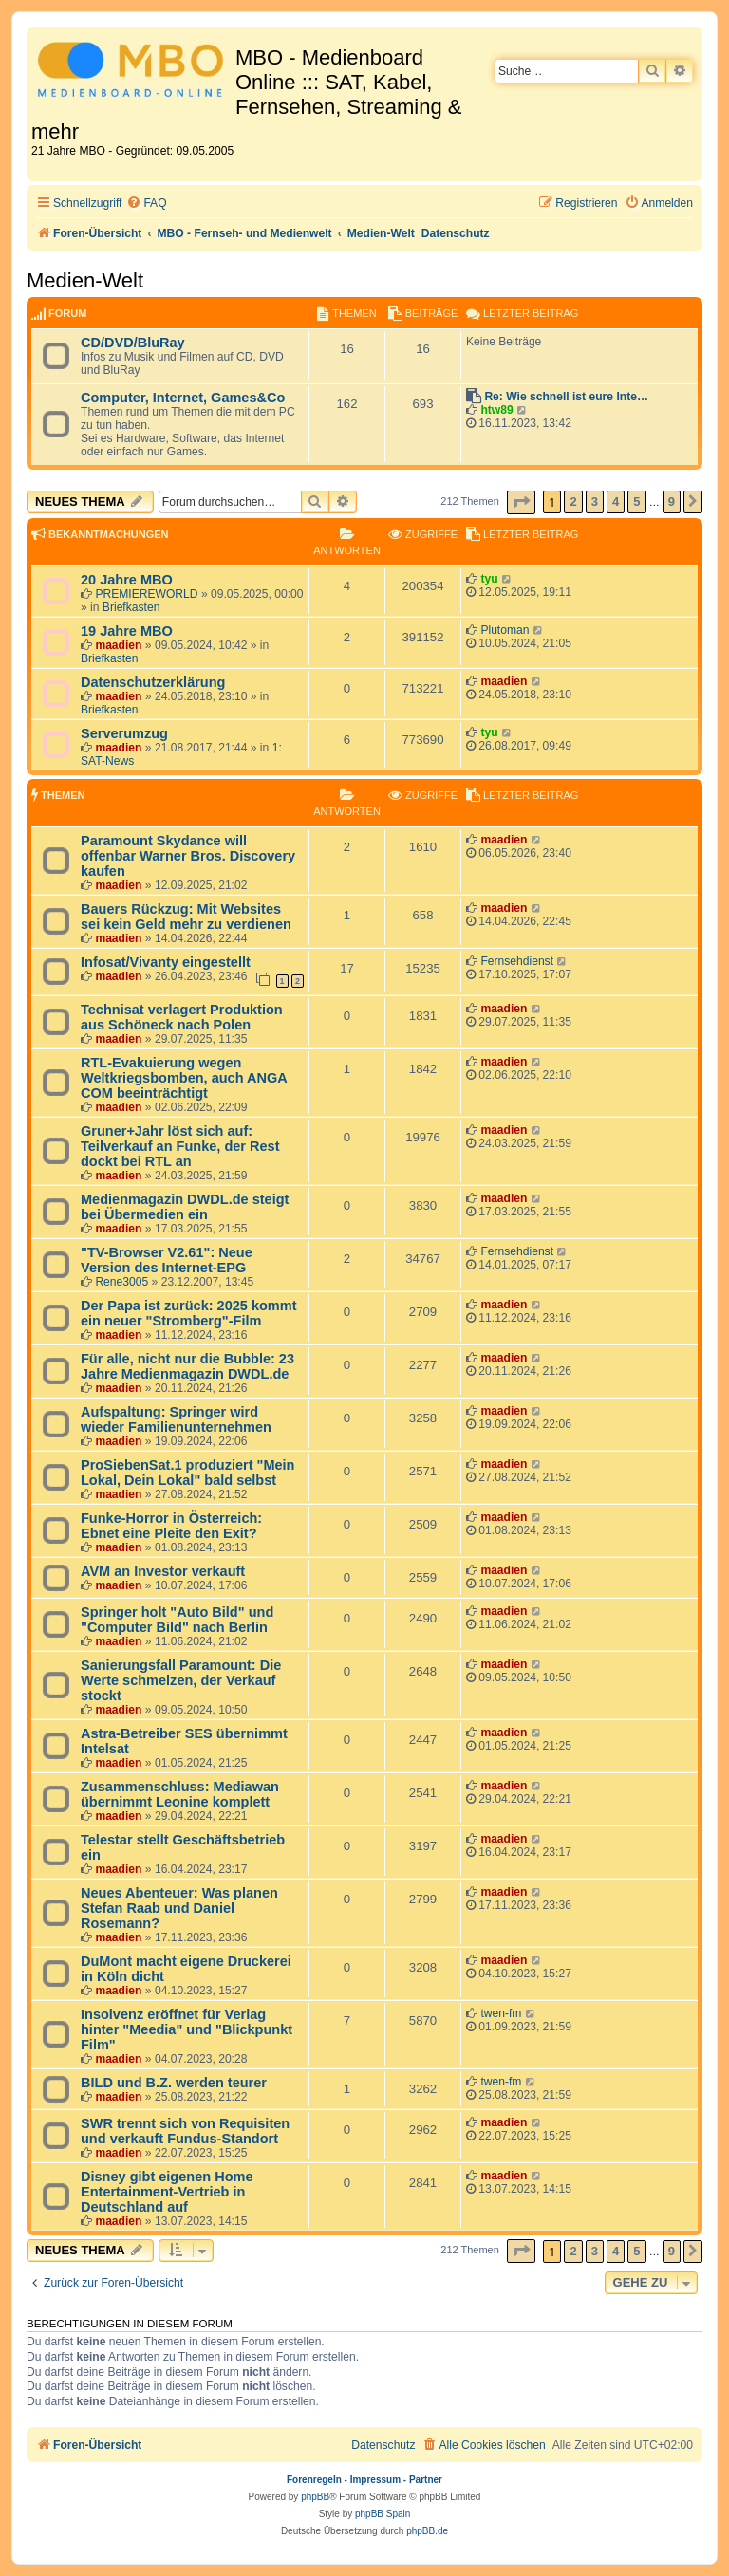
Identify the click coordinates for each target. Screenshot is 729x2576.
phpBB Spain (382, 2514)
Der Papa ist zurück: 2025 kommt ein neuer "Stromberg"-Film (189, 1313)
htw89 (496, 410)
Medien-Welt (85, 280)
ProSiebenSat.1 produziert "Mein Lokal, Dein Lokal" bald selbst (187, 1472)
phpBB (315, 2497)
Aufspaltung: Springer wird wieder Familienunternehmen (176, 1419)
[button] (521, 502)
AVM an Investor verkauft (163, 1571)
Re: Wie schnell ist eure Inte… (566, 396)
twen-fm (500, 2013)
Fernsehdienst (516, 961)
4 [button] (615, 501)
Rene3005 (121, 1281)
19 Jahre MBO (127, 631)
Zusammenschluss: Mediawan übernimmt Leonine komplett (180, 1794)
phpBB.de (427, 2531)
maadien (118, 645)
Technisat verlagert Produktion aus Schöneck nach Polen (182, 1017)
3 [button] (594, 501)
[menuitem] (146, 203)
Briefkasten (131, 607)
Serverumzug (124, 733)
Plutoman (504, 630)
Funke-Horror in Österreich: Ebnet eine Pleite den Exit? (171, 1525)
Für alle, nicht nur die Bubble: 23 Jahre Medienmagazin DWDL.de (187, 1366)
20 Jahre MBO (127, 579)
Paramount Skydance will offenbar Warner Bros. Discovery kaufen (188, 856)
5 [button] (636, 501)
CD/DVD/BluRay (133, 342)
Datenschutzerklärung (153, 682)
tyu (488, 578)
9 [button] (671, 501)
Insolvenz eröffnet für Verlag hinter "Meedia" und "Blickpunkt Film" (186, 2029)
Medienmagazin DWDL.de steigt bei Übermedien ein (185, 1207)
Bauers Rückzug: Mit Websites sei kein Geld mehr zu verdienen (186, 916)
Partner (425, 2479)
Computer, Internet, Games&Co (183, 397)
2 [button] (573, 501)
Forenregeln (314, 2479)
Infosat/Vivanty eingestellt (166, 962)
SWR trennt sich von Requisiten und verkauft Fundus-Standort (185, 2131)
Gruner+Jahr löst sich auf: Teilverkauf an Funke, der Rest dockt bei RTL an (180, 1146)
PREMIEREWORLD (146, 594)
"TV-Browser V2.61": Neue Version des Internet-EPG (166, 1260)
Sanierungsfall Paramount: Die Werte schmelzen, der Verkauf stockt (181, 1680)
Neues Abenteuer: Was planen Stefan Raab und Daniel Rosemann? (179, 1908)
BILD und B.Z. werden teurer (174, 2082)
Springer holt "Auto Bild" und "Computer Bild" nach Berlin (177, 1619)
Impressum (375, 2479)
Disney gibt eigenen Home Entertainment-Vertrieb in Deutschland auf (166, 2192)
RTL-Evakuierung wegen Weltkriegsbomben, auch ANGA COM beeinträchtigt (184, 1078)
